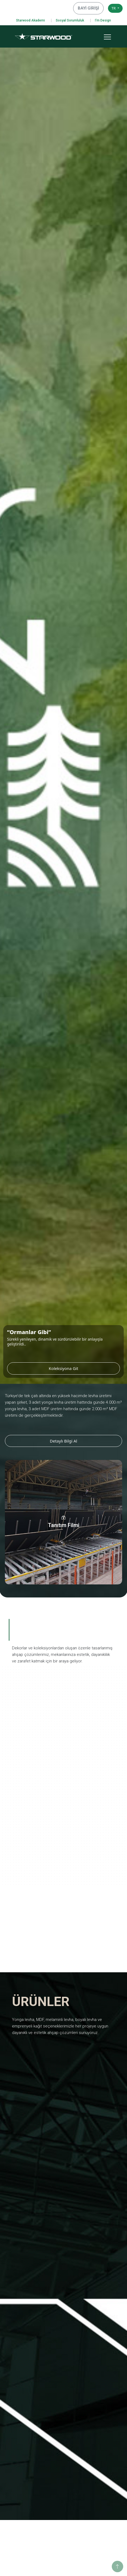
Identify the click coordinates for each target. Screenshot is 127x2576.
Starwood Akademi (30, 20)
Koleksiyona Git (84, 1368)
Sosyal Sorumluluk (70, 20)
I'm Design (103, 20)
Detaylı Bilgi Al (63, 1441)
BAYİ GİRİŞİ (91, 8)
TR (114, 8)
